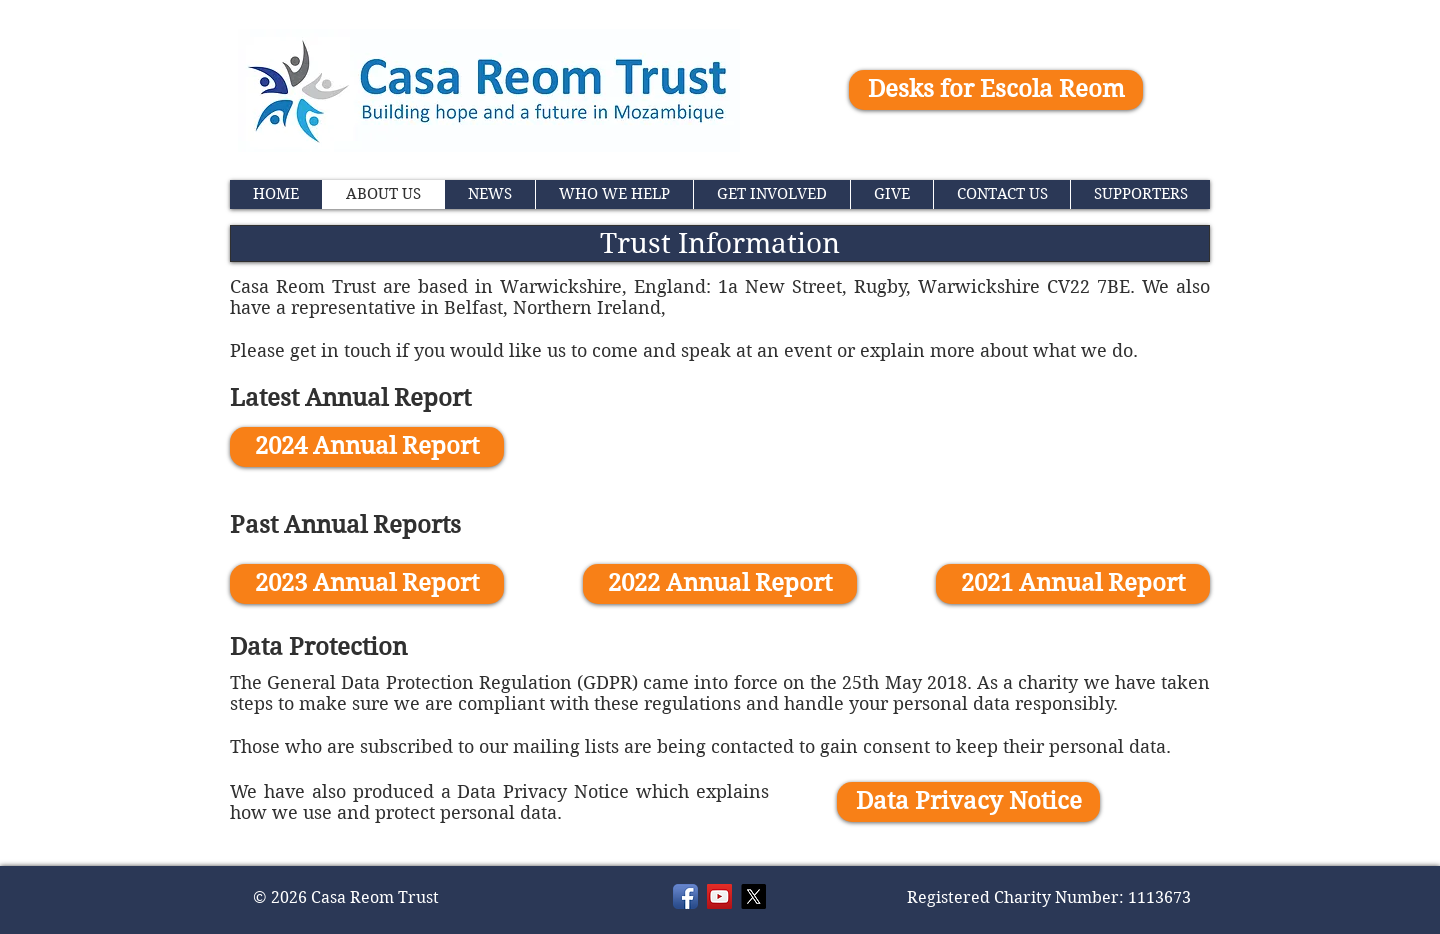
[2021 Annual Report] (1073, 584)
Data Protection (318, 647)
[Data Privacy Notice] (968, 802)
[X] (753, 896)
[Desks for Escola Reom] (996, 90)
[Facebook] (685, 896)
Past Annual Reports (345, 525)
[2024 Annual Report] (367, 447)
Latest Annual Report (350, 398)
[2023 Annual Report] (367, 584)
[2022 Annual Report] (720, 584)
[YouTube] (719, 896)
